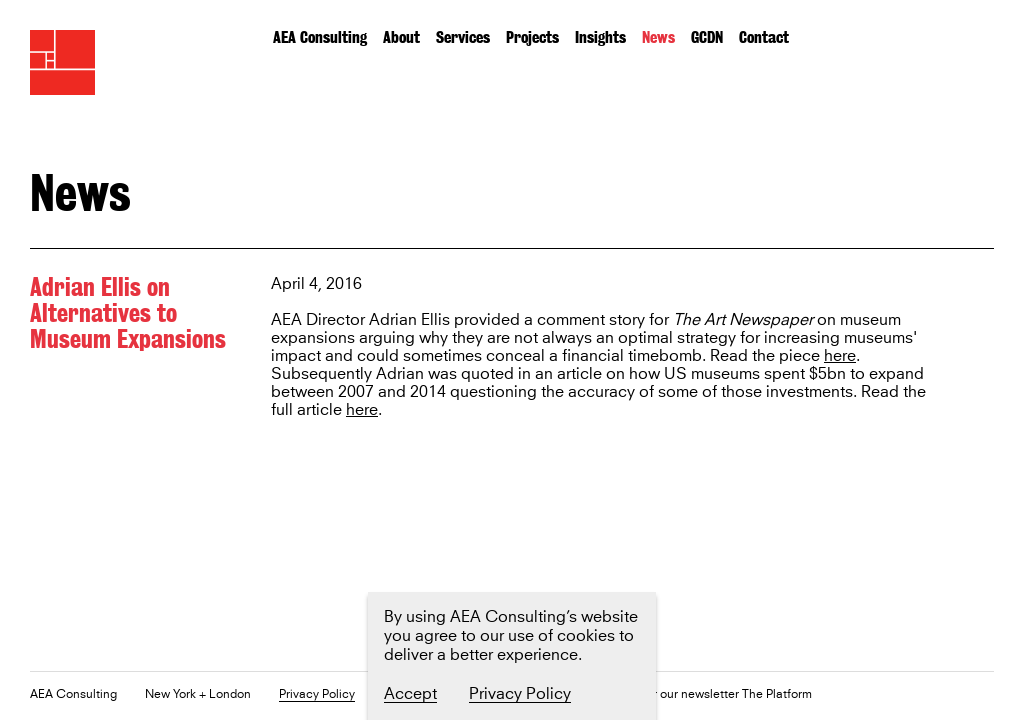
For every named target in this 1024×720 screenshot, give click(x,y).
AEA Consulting (320, 37)
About (401, 37)
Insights (600, 37)
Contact (764, 37)
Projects (532, 37)
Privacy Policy (317, 695)
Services (463, 37)
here (840, 356)
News (658, 37)
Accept (410, 694)
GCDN (707, 37)
